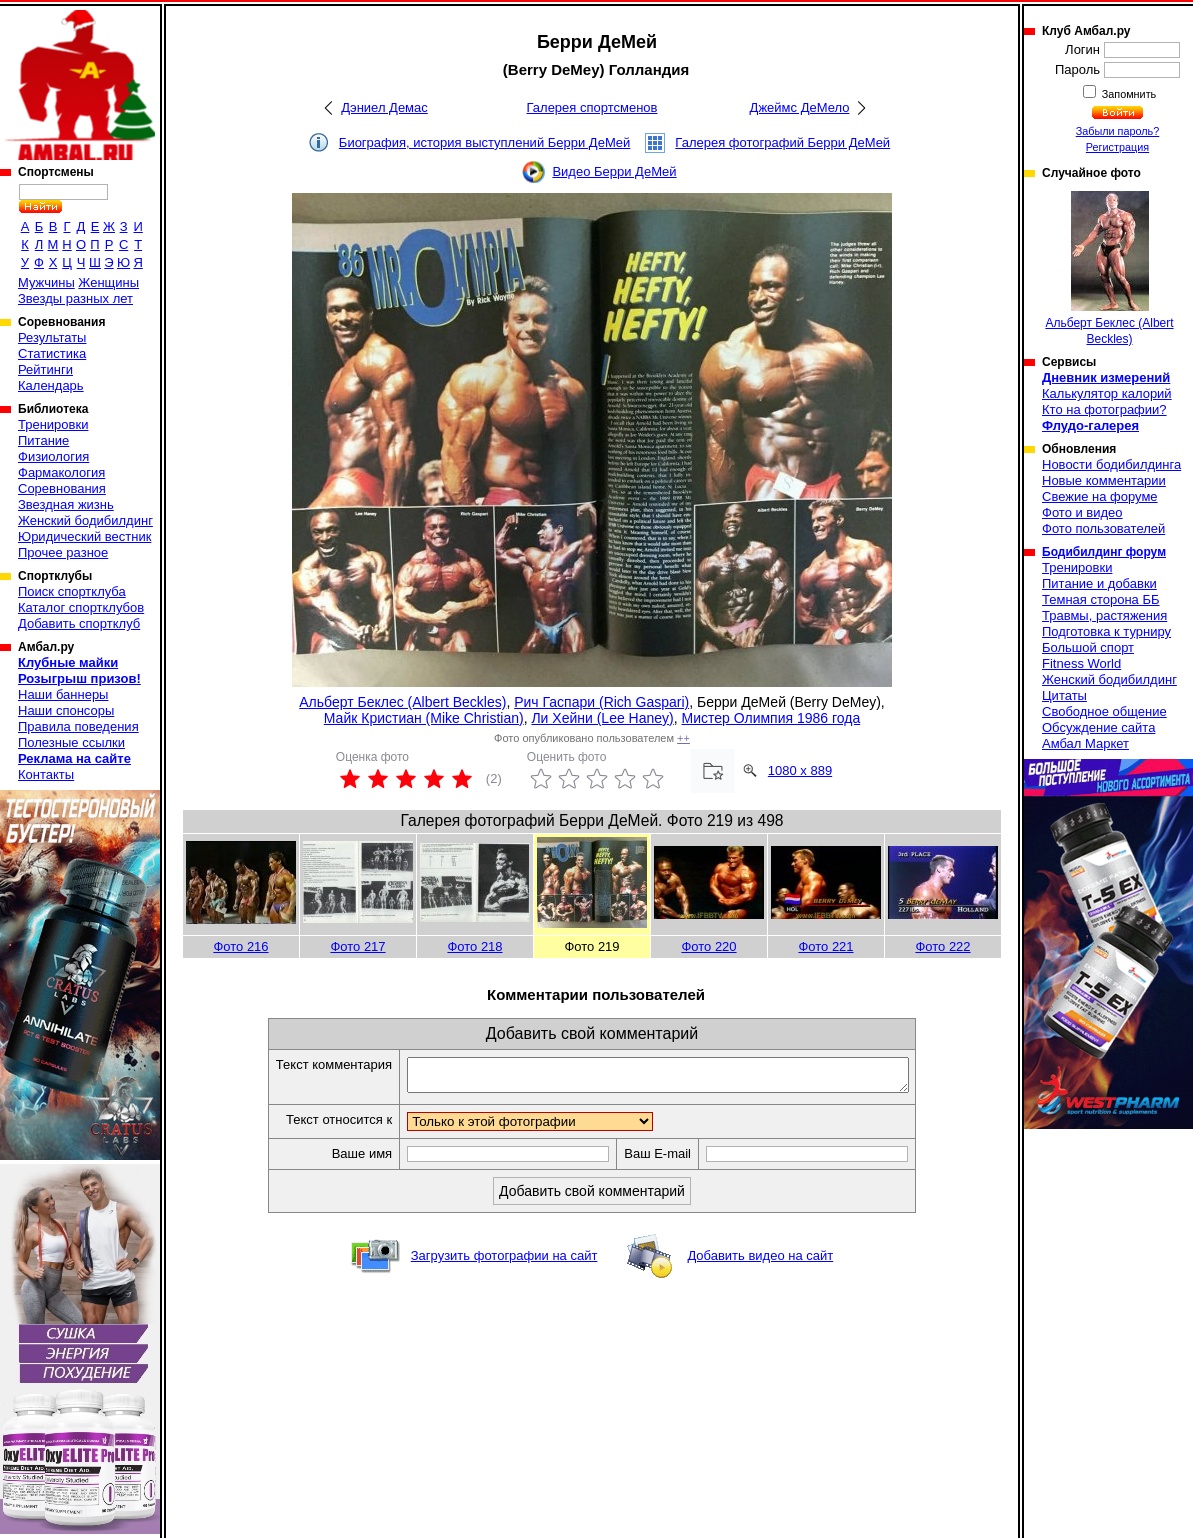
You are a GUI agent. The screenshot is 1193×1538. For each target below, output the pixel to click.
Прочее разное (63, 552)
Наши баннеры (63, 694)
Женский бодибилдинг (85, 520)
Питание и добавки (1099, 583)
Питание (43, 440)
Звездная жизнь (66, 504)
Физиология (53, 456)
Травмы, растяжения (1104, 615)
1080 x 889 (800, 770)
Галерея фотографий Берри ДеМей (782, 142)
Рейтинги (45, 369)
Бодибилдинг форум (1104, 552)
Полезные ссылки (71, 742)
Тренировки (53, 424)
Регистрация (1117, 147)
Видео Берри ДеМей (614, 171)
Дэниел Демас (384, 107)
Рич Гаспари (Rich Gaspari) (601, 702)
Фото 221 (825, 946)
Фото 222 (942, 946)
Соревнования (62, 488)
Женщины (108, 282)
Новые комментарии (1104, 480)
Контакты (46, 774)
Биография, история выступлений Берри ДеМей (485, 142)
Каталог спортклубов (81, 607)
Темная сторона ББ (1101, 599)
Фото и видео (1082, 512)
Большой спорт (1088, 647)
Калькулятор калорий (1107, 393)
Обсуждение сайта (1098, 727)
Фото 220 (708, 946)
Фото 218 (474, 946)
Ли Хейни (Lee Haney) (602, 718)
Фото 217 (357, 946)
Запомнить (1128, 94)
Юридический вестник (84, 536)
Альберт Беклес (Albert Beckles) (402, 702)
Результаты (52, 337)
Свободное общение (1104, 711)
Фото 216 (240, 946)
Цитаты (1064, 695)
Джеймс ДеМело (800, 107)
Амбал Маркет (1085, 743)
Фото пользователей (1103, 528)
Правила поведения (78, 726)
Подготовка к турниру (1106, 631)
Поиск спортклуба (72, 591)
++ (683, 738)
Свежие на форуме (1100, 496)
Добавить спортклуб (79, 623)
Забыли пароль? (1118, 131)
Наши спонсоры (66, 710)
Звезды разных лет (75, 298)
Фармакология (61, 472)
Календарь (51, 385)
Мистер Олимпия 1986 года (771, 718)
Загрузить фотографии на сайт (504, 1261)
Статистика (52, 353)
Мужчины (46, 282)
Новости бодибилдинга (1111, 464)
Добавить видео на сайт (760, 1261)
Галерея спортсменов (592, 107)
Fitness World (1081, 663)
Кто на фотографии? (1104, 409)
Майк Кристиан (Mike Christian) (424, 718)
